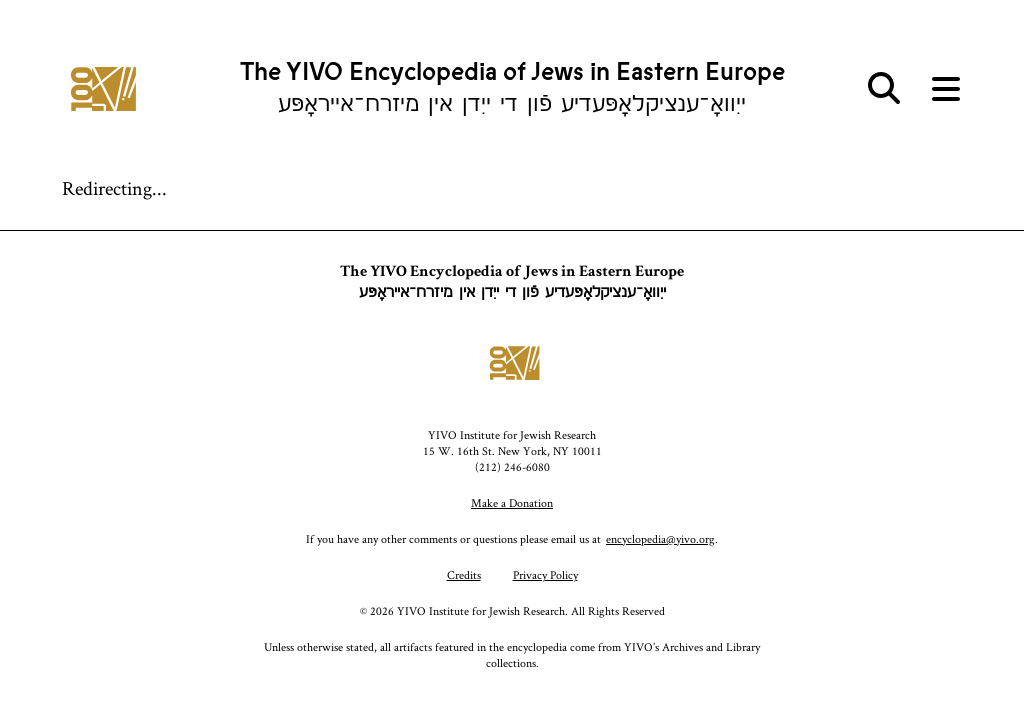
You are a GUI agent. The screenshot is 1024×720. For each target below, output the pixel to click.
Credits (464, 574)
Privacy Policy (545, 574)
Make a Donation (512, 502)
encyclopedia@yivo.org (660, 538)
